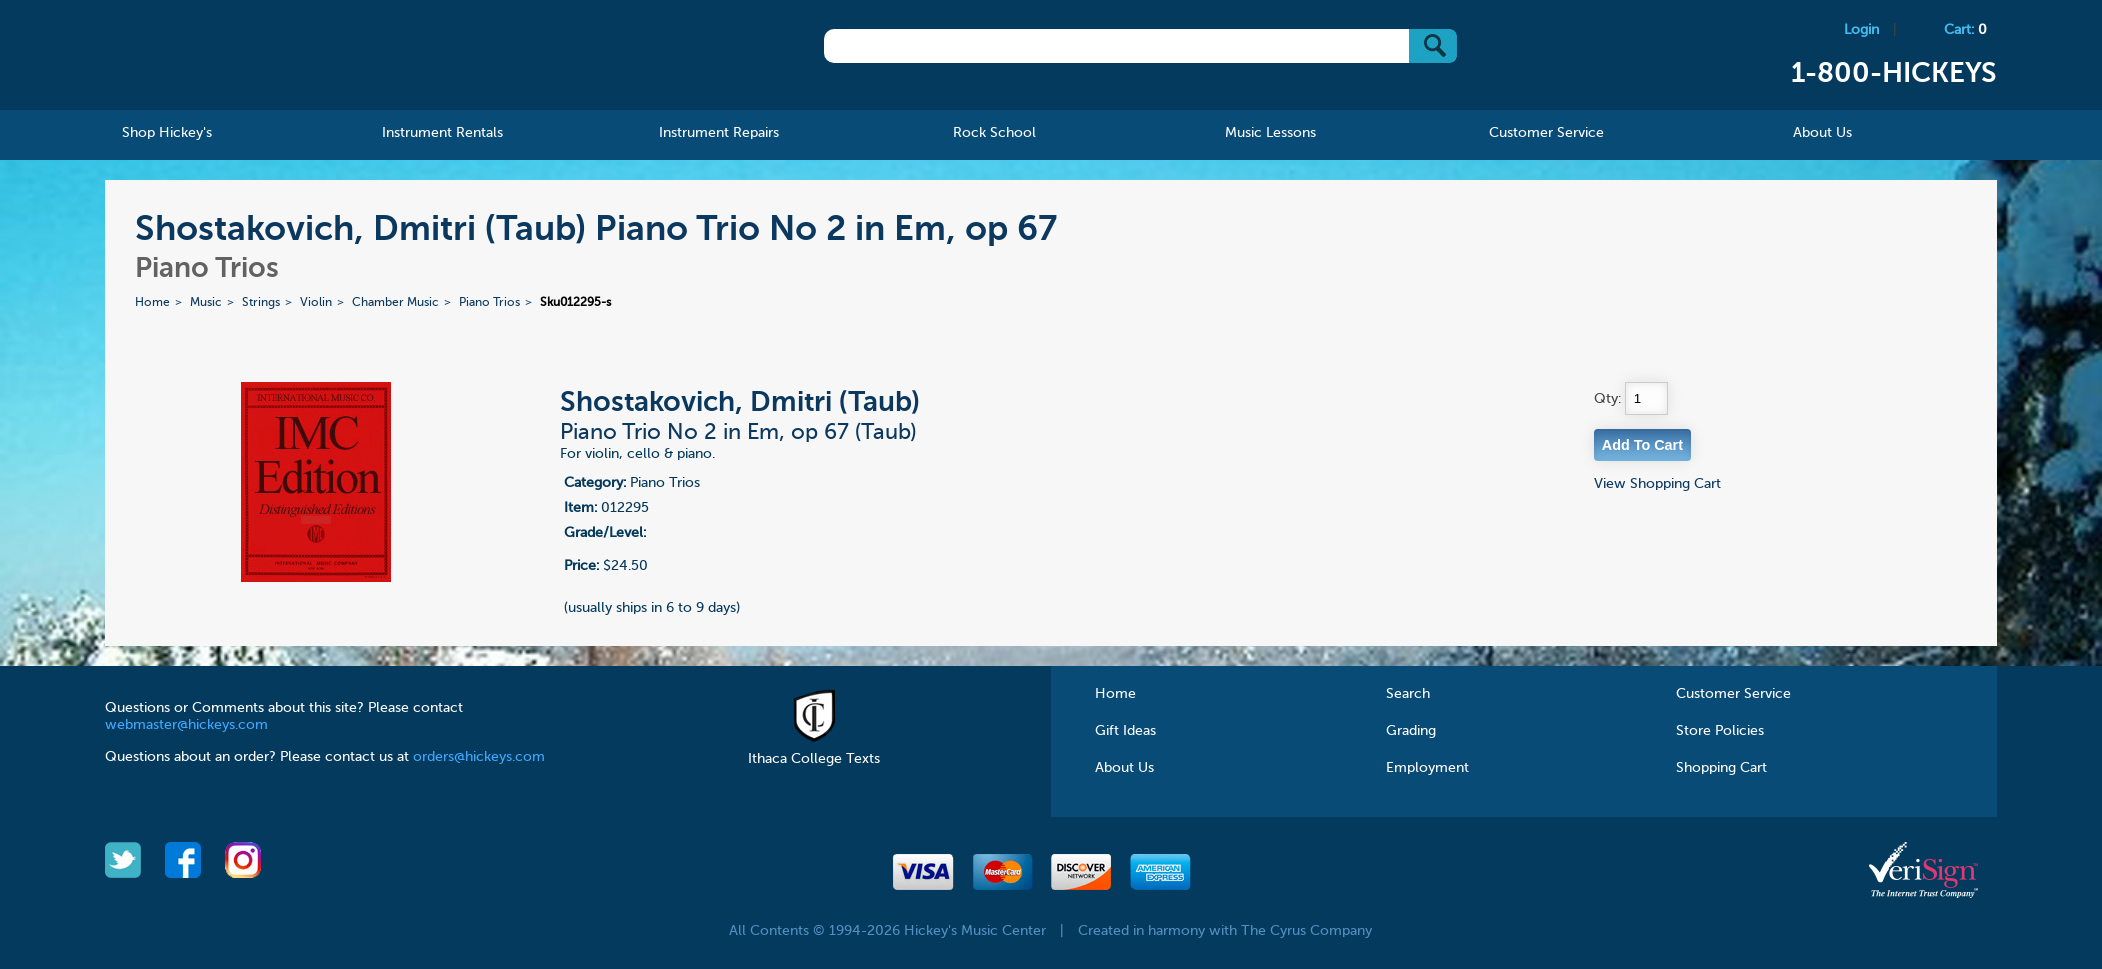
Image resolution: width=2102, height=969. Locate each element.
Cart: (1965, 30)
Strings (261, 303)
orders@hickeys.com (479, 757)
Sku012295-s (575, 303)
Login (1861, 30)
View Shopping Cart (1657, 484)
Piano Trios (489, 303)
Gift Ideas (1125, 731)
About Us (1124, 768)
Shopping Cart (1721, 768)
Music (206, 303)
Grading (1411, 731)
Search (1408, 694)
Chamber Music (395, 303)
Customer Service (1733, 694)
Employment (1427, 768)
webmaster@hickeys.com (186, 725)
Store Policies (1720, 731)
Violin (316, 303)
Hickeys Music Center (240, 55)
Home (152, 303)
